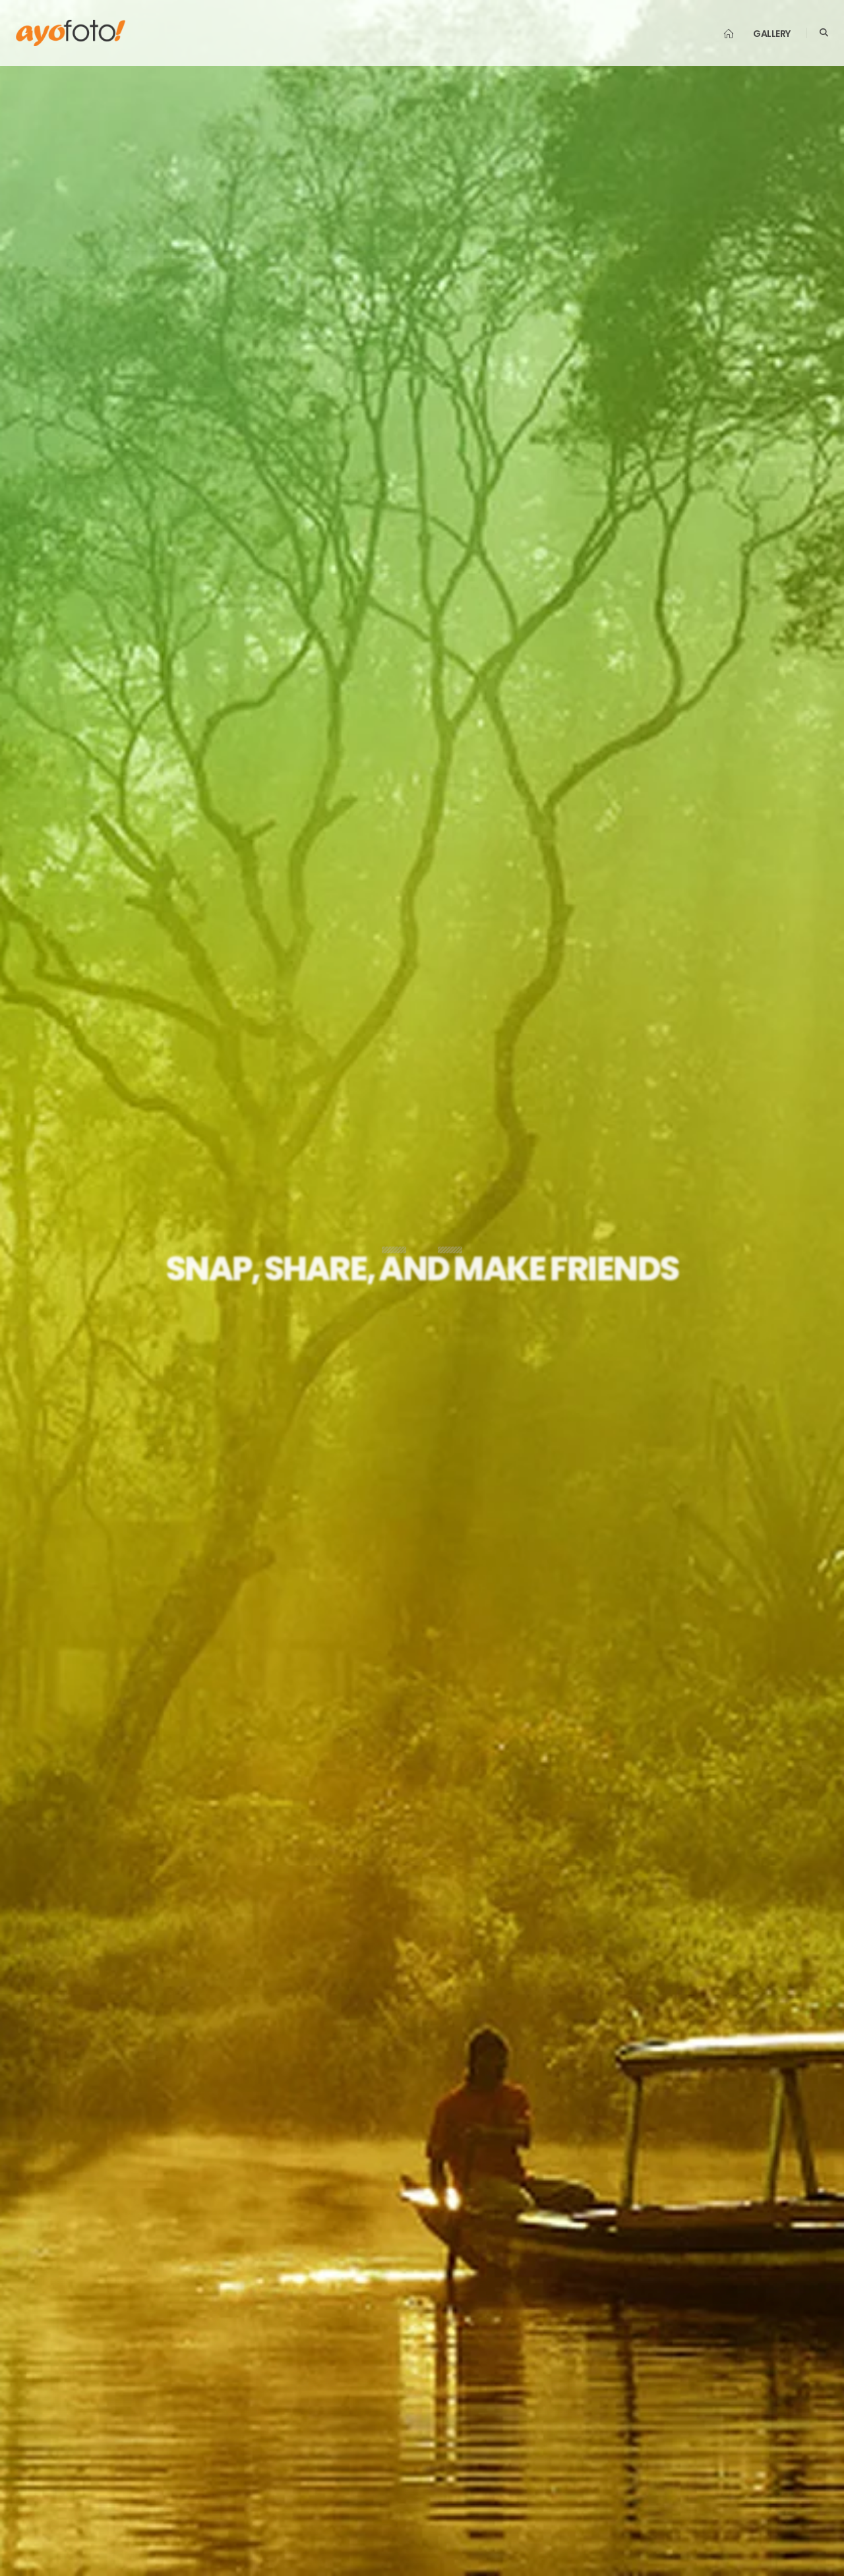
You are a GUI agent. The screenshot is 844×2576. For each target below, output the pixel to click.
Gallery (772, 33)
